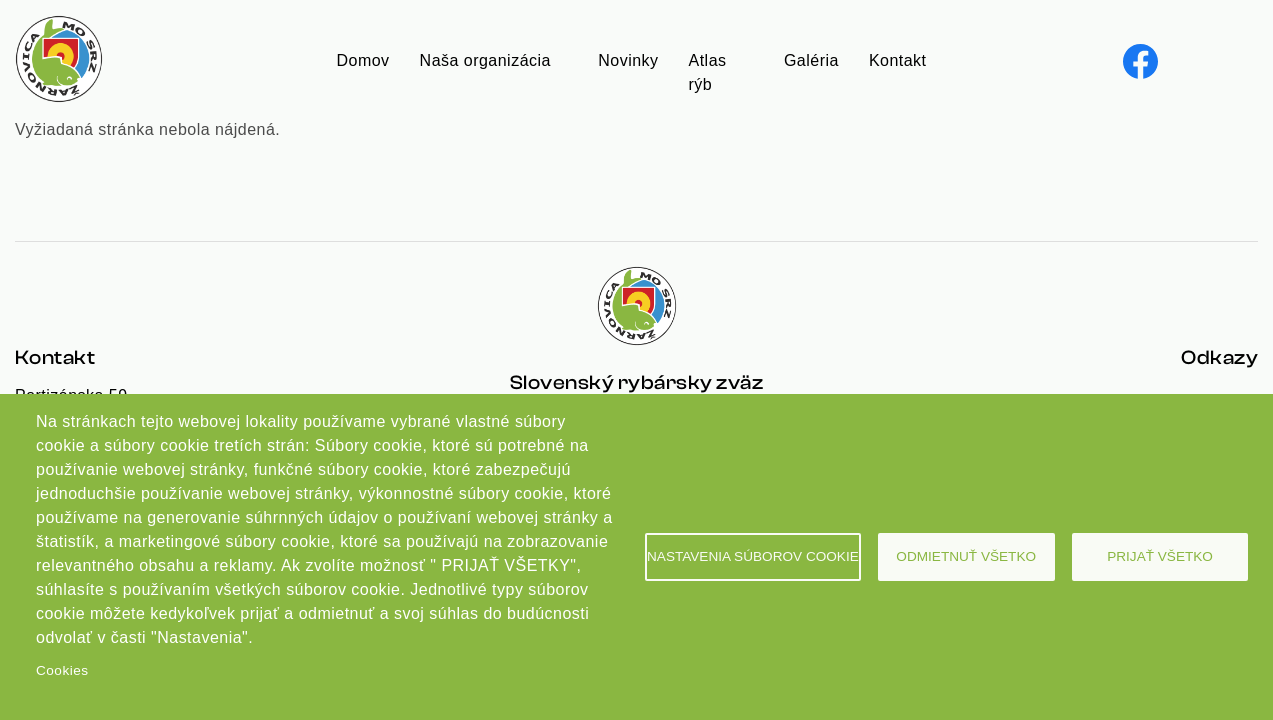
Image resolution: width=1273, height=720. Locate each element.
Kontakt (898, 60)
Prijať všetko (1160, 556)
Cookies (62, 670)
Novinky (628, 60)
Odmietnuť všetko (966, 556)
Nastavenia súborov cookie (753, 556)
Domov (363, 60)
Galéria (811, 60)
